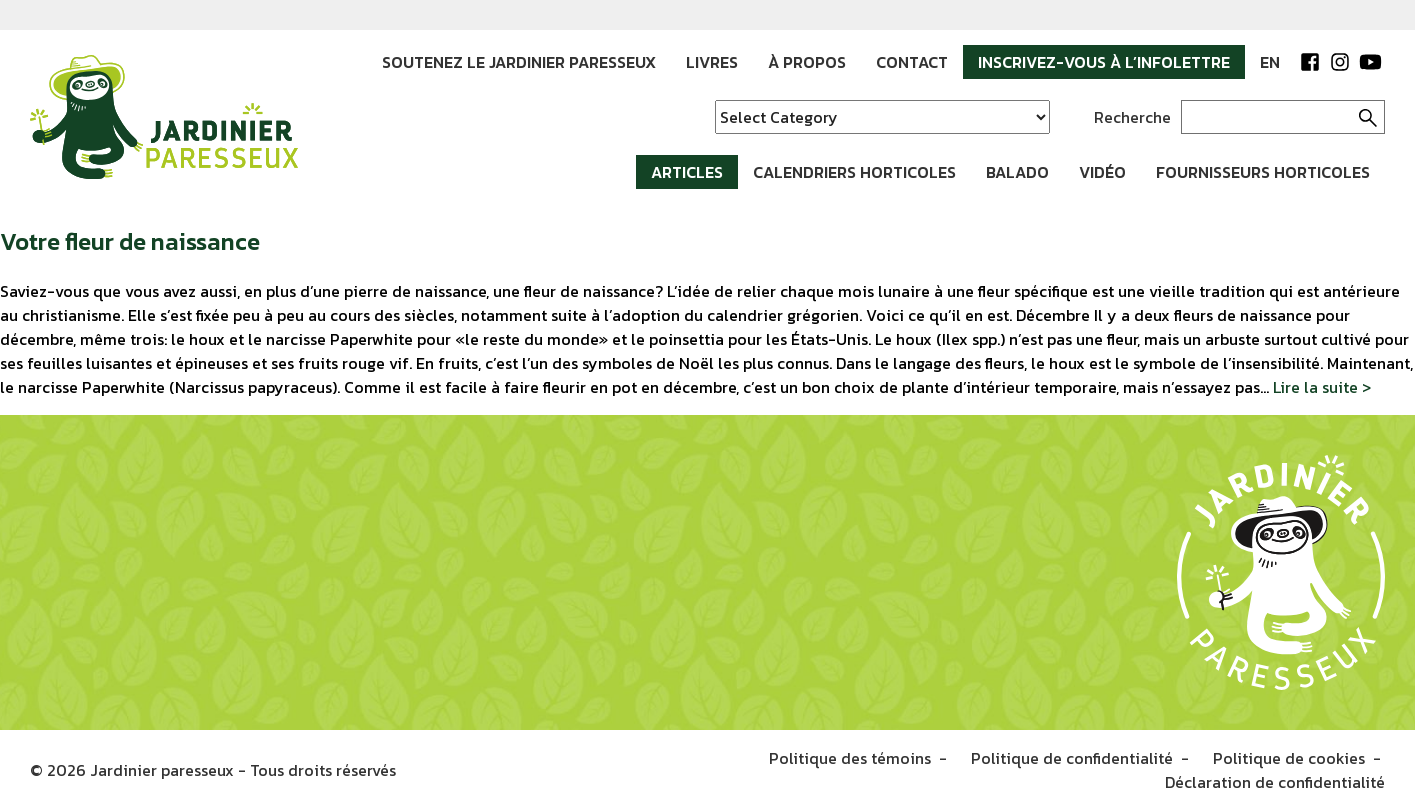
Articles (687, 172)
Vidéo (1102, 172)
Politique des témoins (850, 758)
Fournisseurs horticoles (1263, 172)
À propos (807, 62)
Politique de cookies (1289, 758)
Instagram (1340, 62)
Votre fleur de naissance (130, 241)
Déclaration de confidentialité (1275, 782)
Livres (712, 62)
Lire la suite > (1322, 387)
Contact (912, 62)
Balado (1017, 172)
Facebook (1310, 62)
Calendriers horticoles (854, 172)
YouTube (1370, 62)
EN (1270, 62)
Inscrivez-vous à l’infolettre (1104, 62)
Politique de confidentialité (1072, 758)
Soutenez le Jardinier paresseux (519, 62)
